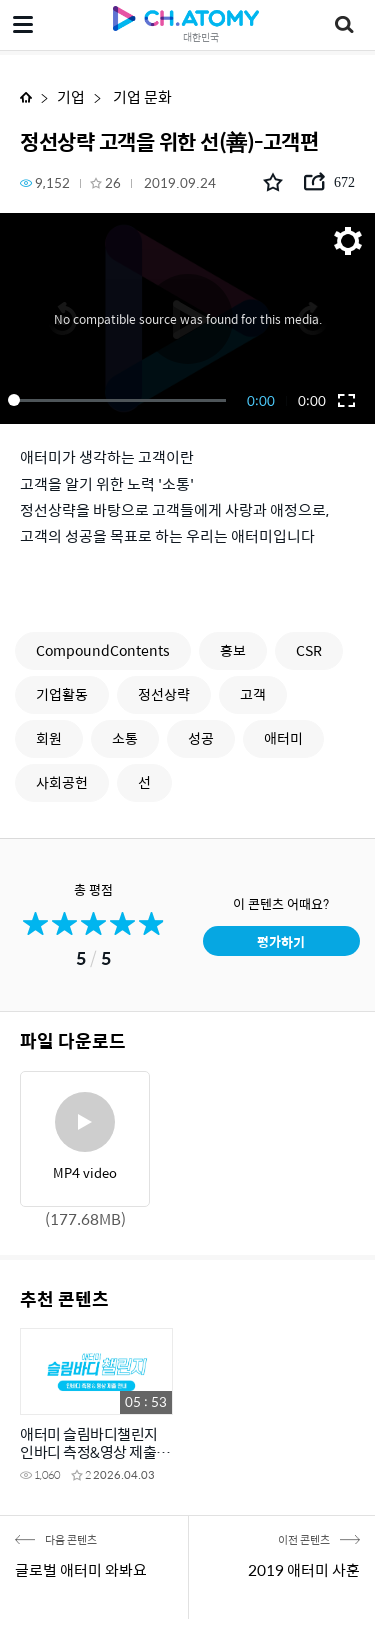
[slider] (120, 400)
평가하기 (281, 941)
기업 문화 (141, 96)
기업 (71, 96)
